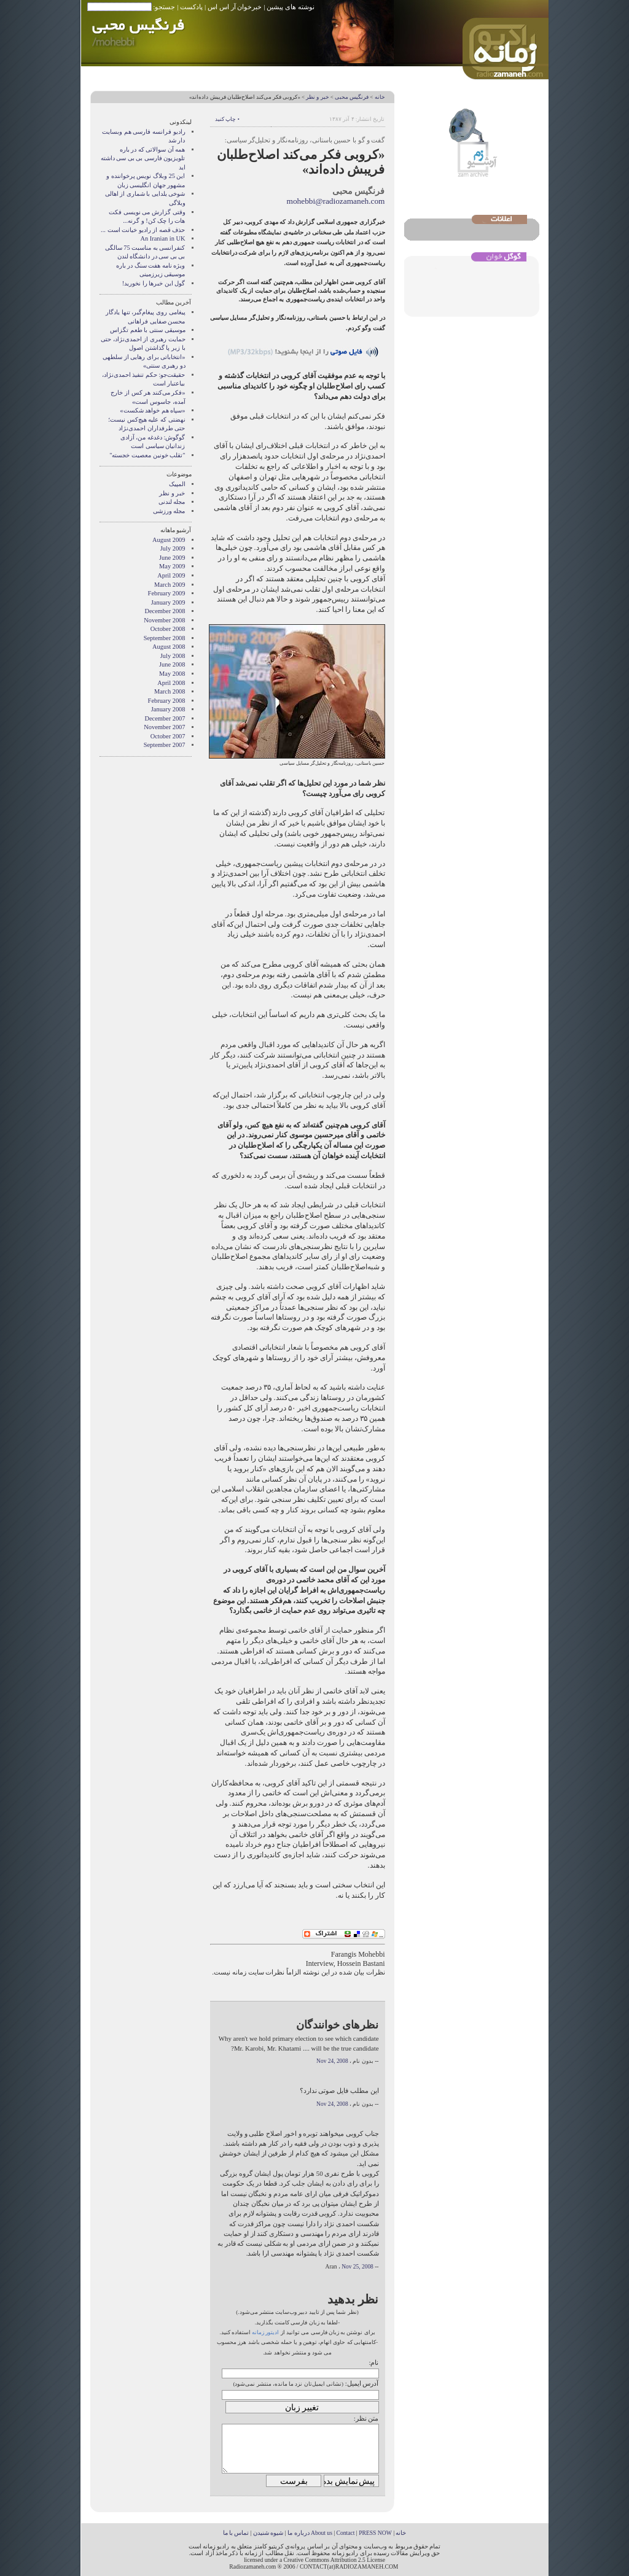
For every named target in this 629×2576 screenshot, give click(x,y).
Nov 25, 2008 (357, 2267)
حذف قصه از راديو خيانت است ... (143, 229)
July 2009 (173, 548)
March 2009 (170, 584)
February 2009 (167, 593)
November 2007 (164, 727)
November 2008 (164, 620)
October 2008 (168, 628)
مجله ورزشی (169, 511)
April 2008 (171, 682)
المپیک (177, 484)
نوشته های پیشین (290, 6)
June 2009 (172, 557)
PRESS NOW (375, 2532)
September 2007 (165, 744)
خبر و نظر (317, 97)
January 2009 (168, 602)
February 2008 (167, 700)
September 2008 (165, 638)
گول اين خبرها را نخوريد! (154, 283)
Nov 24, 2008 (332, 2061)
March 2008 (170, 691)
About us (321, 2532)
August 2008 (168, 646)
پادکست (191, 6)
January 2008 (168, 709)
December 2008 (164, 611)
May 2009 (172, 566)
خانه (380, 97)
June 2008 (172, 664)
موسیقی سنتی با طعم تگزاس (147, 330)
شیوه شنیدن (268, 2532)
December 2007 (164, 718)
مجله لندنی (172, 501)
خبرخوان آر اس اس (235, 6)
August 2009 (168, 539)
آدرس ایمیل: (362, 2383)
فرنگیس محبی (352, 97)
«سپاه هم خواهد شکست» (152, 410)
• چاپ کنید (227, 119)
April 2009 (171, 575)
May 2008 (172, 673)
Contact (346, 2532)
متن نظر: (366, 2418)
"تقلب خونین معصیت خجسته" (147, 455)
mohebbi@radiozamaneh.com (336, 201)
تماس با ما (236, 2532)
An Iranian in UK (162, 238)
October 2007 (168, 736)
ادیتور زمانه (265, 2332)
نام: (373, 2362)
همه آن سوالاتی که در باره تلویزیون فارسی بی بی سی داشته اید (143, 158)
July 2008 (173, 655)
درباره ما (298, 2532)
